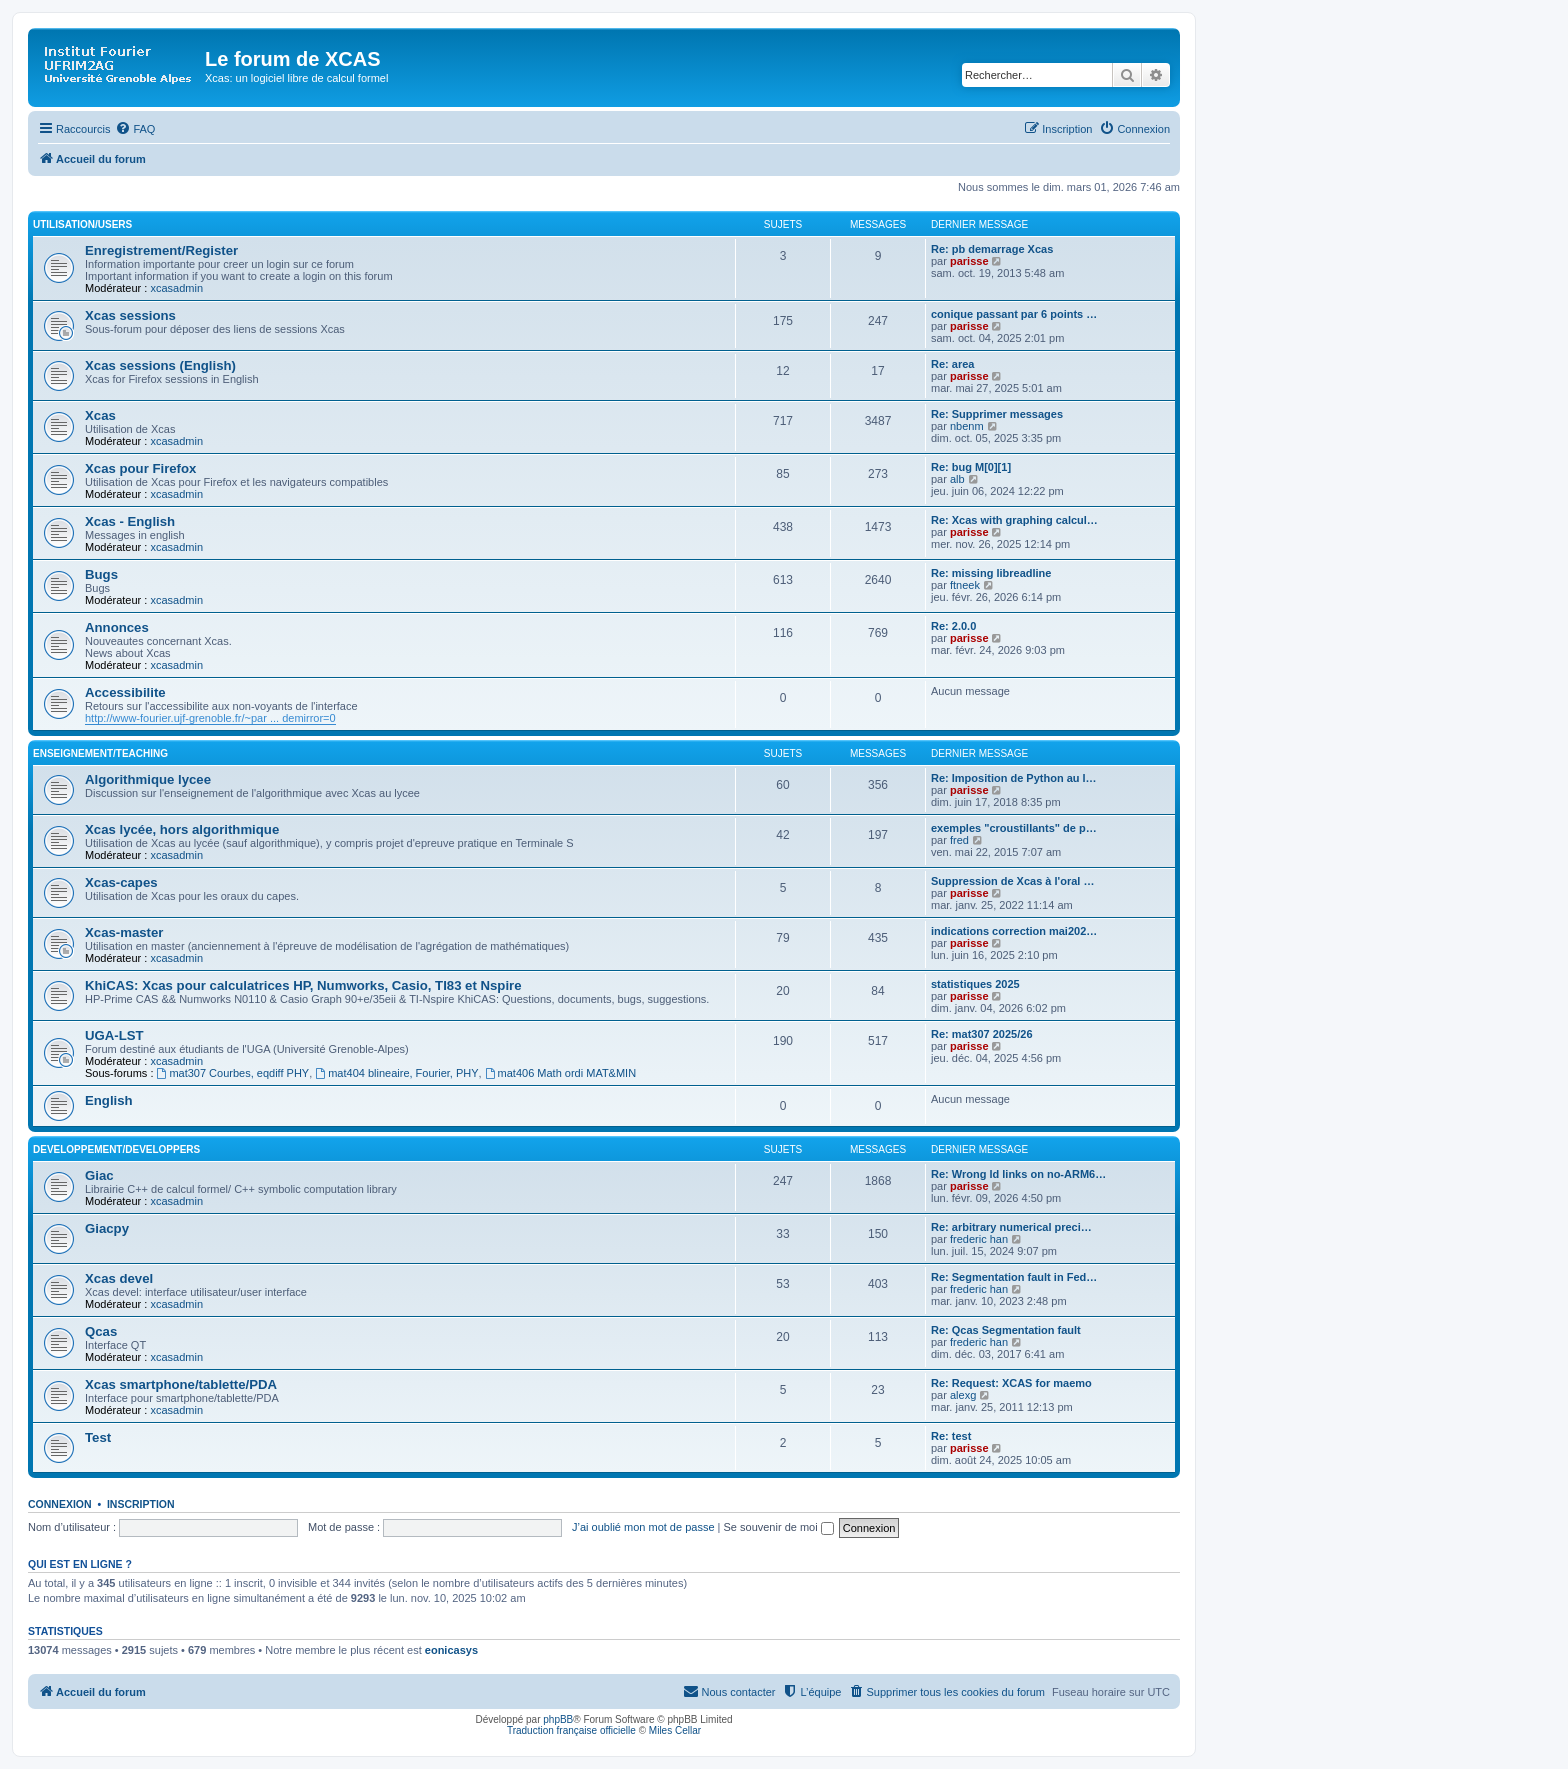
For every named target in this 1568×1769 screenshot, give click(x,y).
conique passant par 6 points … (1014, 314)
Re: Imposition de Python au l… (1014, 778)
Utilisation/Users (82, 224)
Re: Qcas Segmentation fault (1006, 1330)
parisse (969, 261)
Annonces (117, 627)
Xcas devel (119, 1278)
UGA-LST (114, 1035)
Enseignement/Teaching (100, 753)
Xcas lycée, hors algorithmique (182, 829)
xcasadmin (176, 288)
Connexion (60, 1504)
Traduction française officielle (571, 1730)
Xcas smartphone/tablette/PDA (181, 1384)
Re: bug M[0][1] (971, 467)
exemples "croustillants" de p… (1014, 828)
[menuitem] (135, 129)
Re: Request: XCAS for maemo (1011, 1383)
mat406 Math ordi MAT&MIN (560, 1073)
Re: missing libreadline (991, 573)
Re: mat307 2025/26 (982, 1034)
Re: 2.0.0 (953, 626)
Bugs (101, 574)
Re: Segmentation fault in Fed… (1014, 1277)
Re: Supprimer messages (997, 414)
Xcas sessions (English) (160, 365)
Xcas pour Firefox (140, 468)
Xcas (100, 415)
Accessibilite (125, 692)
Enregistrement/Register (161, 250)
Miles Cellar (675, 1730)
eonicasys (451, 1650)
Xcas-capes (121, 882)
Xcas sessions (130, 315)
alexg (963, 1395)
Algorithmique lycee (148, 779)
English (109, 1100)
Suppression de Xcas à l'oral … (1012, 881)
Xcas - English (130, 521)
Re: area (952, 364)
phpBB (558, 1719)
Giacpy (107, 1228)
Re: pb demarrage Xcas (992, 249)
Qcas (101, 1331)
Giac (99, 1175)
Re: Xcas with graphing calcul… (1014, 520)
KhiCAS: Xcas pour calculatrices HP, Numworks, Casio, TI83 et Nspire (303, 985)
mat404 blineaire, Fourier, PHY (396, 1073)
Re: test (951, 1436)
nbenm (967, 426)
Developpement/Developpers (116, 1149)
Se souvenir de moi (779, 1527)
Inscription (141, 1504)
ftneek (965, 585)
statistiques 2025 (975, 984)
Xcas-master (124, 932)
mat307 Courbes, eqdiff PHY (233, 1073)
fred (959, 840)
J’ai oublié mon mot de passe (643, 1527)
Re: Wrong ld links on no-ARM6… (1018, 1174)
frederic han (979, 1239)
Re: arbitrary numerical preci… (1011, 1227)
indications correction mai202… (1014, 931)
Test (98, 1437)
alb (957, 479)
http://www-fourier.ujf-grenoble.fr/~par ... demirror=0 (210, 718)
